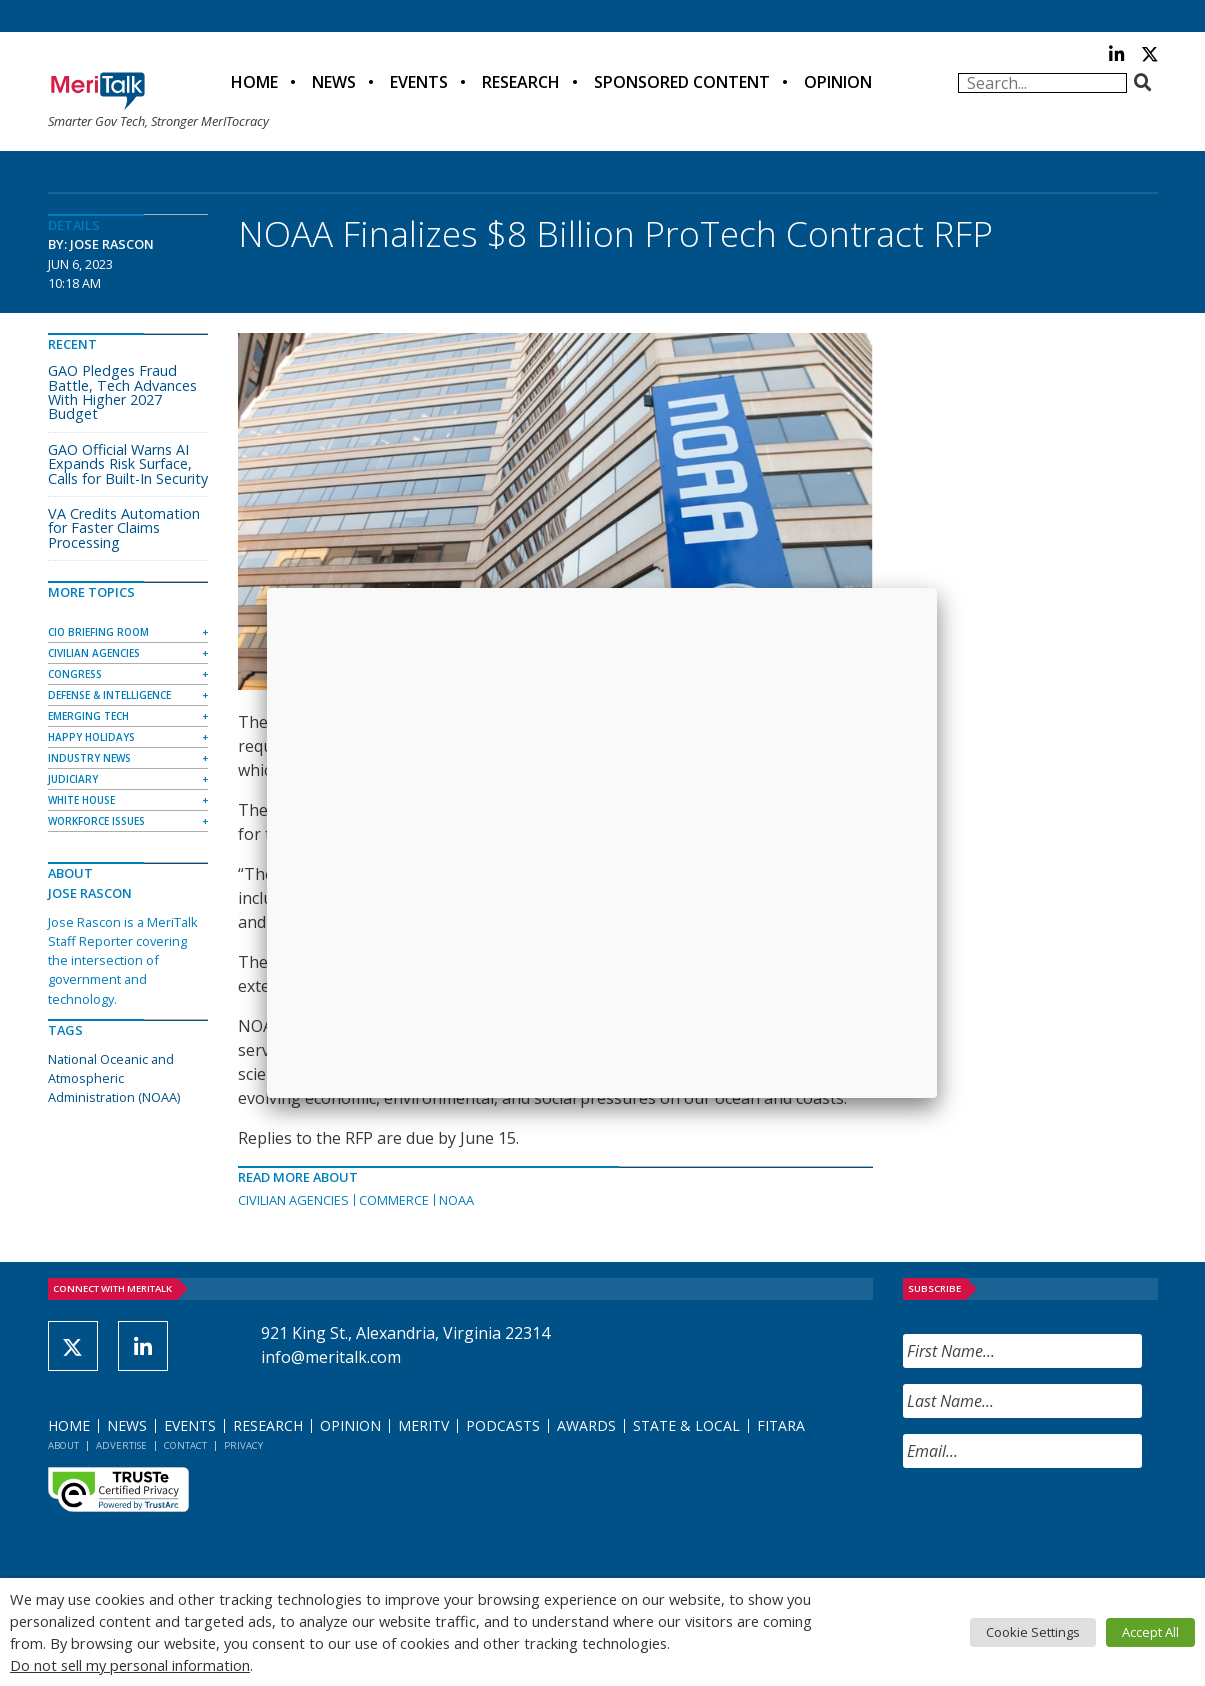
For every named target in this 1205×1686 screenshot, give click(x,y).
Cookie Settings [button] (1033, 1632)
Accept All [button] (1150, 1632)
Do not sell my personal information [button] (130, 1665)
